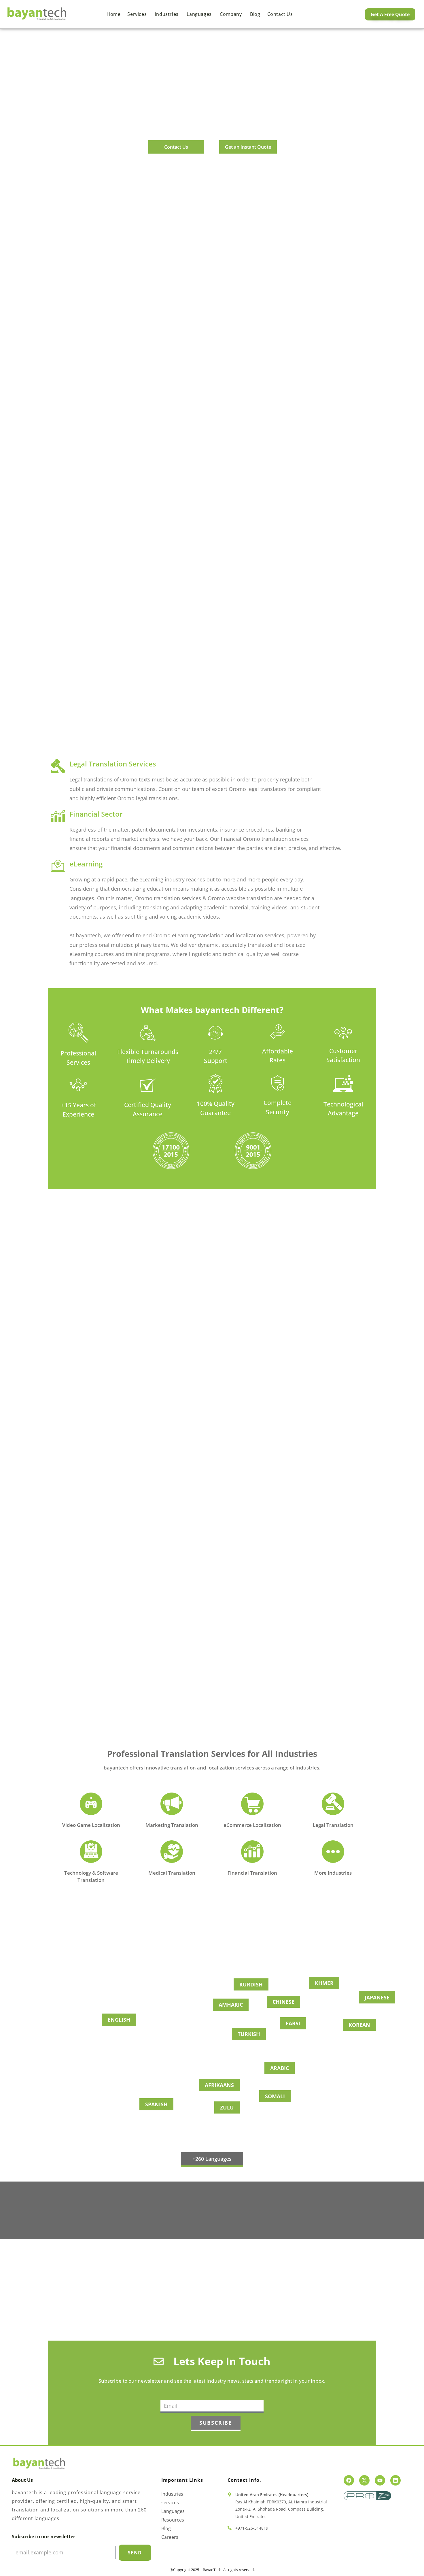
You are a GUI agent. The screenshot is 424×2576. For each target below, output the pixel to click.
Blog (255, 14)
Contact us (280, 14)
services (170, 2502)
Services (137, 14)
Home (113, 14)
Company (231, 14)
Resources (172, 2520)
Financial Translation (252, 1872)
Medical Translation (171, 1872)
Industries (167, 14)
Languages (200, 14)
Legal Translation (333, 1825)
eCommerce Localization (252, 1825)
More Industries (333, 1872)
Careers (169, 2537)
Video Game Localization (91, 1825)
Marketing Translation (171, 1825)
